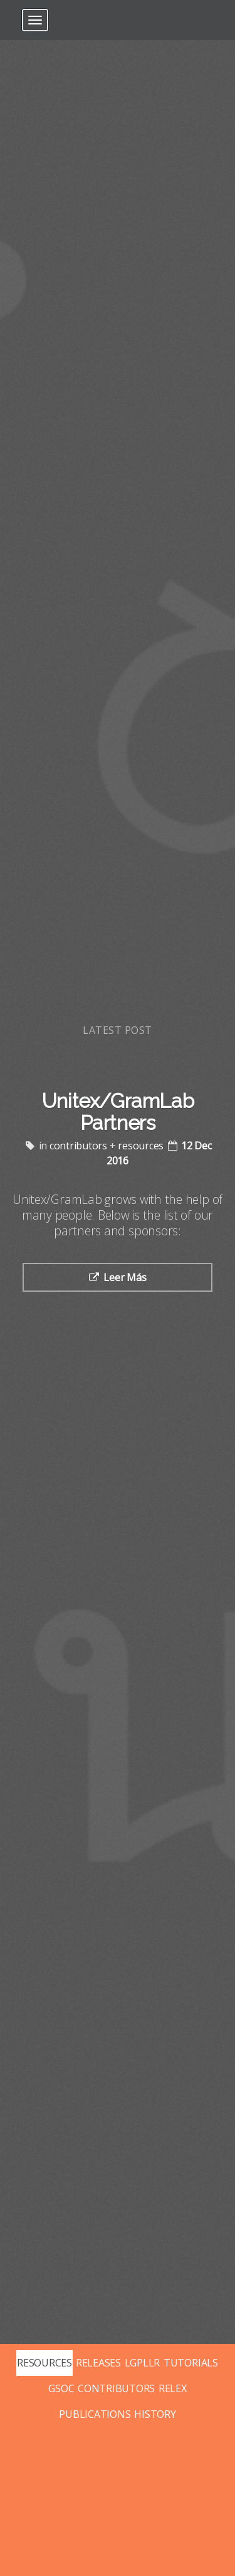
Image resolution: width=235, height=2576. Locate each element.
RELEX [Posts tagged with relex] (173, 2388)
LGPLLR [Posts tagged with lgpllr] (142, 2363)
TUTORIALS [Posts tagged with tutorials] (191, 2363)
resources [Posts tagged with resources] (141, 1145)
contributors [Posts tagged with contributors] (78, 1145)
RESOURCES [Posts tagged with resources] (44, 2363)
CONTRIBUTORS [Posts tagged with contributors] (116, 2388)
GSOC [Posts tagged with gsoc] (61, 2388)
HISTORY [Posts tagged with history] (154, 2414)
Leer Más (124, 1277)
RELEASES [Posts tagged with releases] (98, 2363)
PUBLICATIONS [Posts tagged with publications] (94, 2414)
